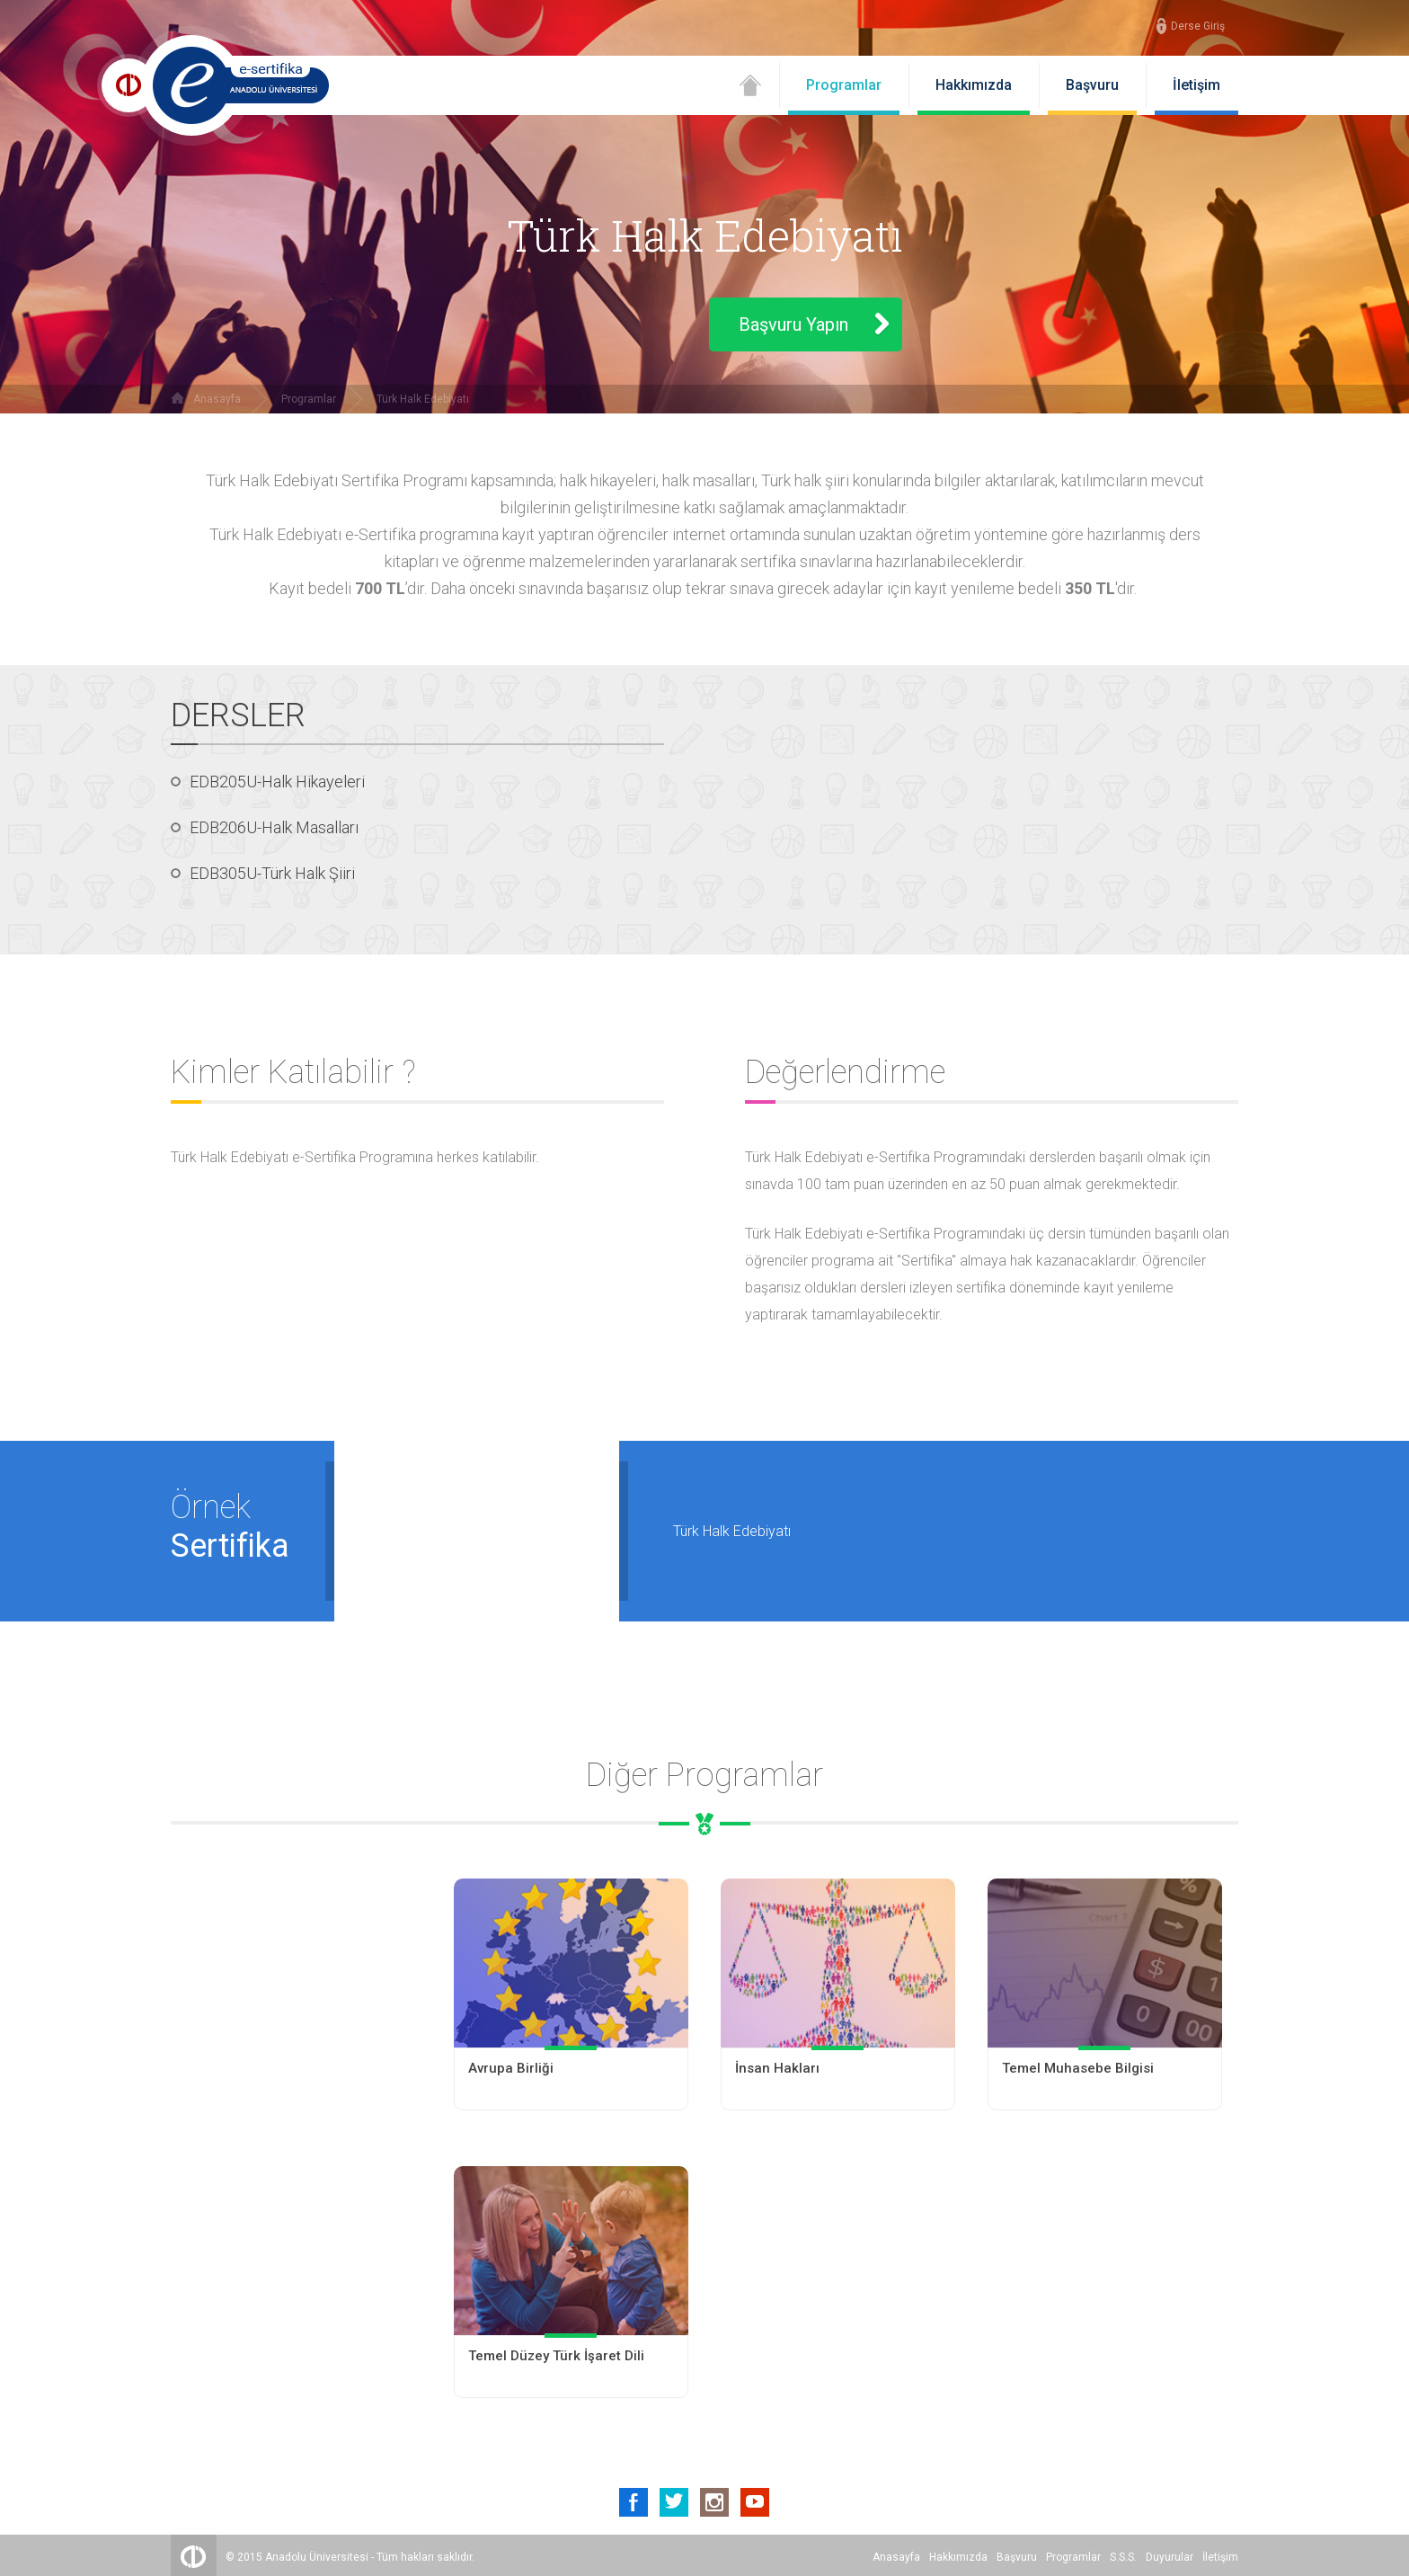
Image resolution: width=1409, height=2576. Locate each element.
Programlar (844, 84)
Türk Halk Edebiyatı (423, 399)
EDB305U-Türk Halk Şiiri (272, 873)
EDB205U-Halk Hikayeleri (277, 781)
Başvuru (1092, 84)
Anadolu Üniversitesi (316, 2553)
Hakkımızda (973, 84)
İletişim (1196, 84)
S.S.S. (1123, 2553)
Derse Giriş (1198, 26)
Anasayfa (217, 399)
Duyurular (1169, 2553)
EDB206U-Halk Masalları (274, 827)
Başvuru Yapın (793, 324)
